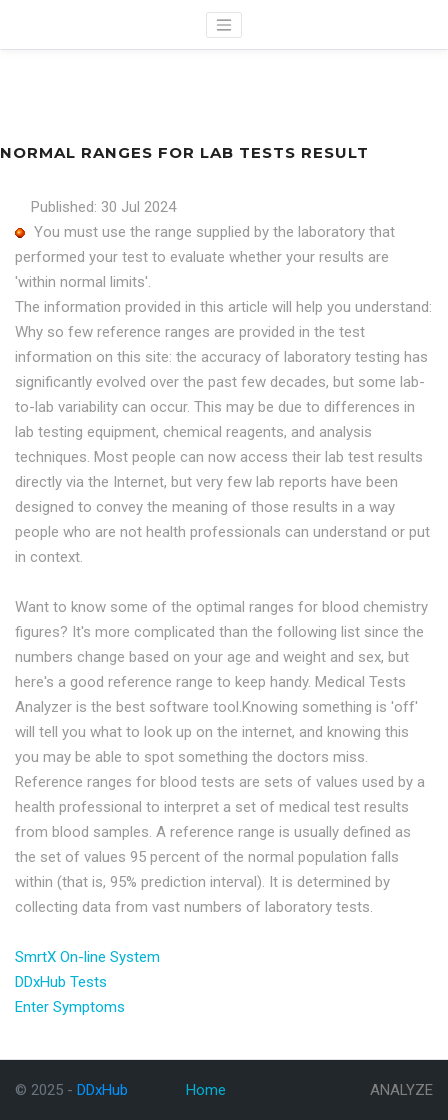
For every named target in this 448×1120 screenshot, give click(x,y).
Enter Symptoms (70, 1007)
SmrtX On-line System (87, 957)
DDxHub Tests (61, 982)
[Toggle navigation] (224, 25)
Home (206, 1090)
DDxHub (48, 25)
